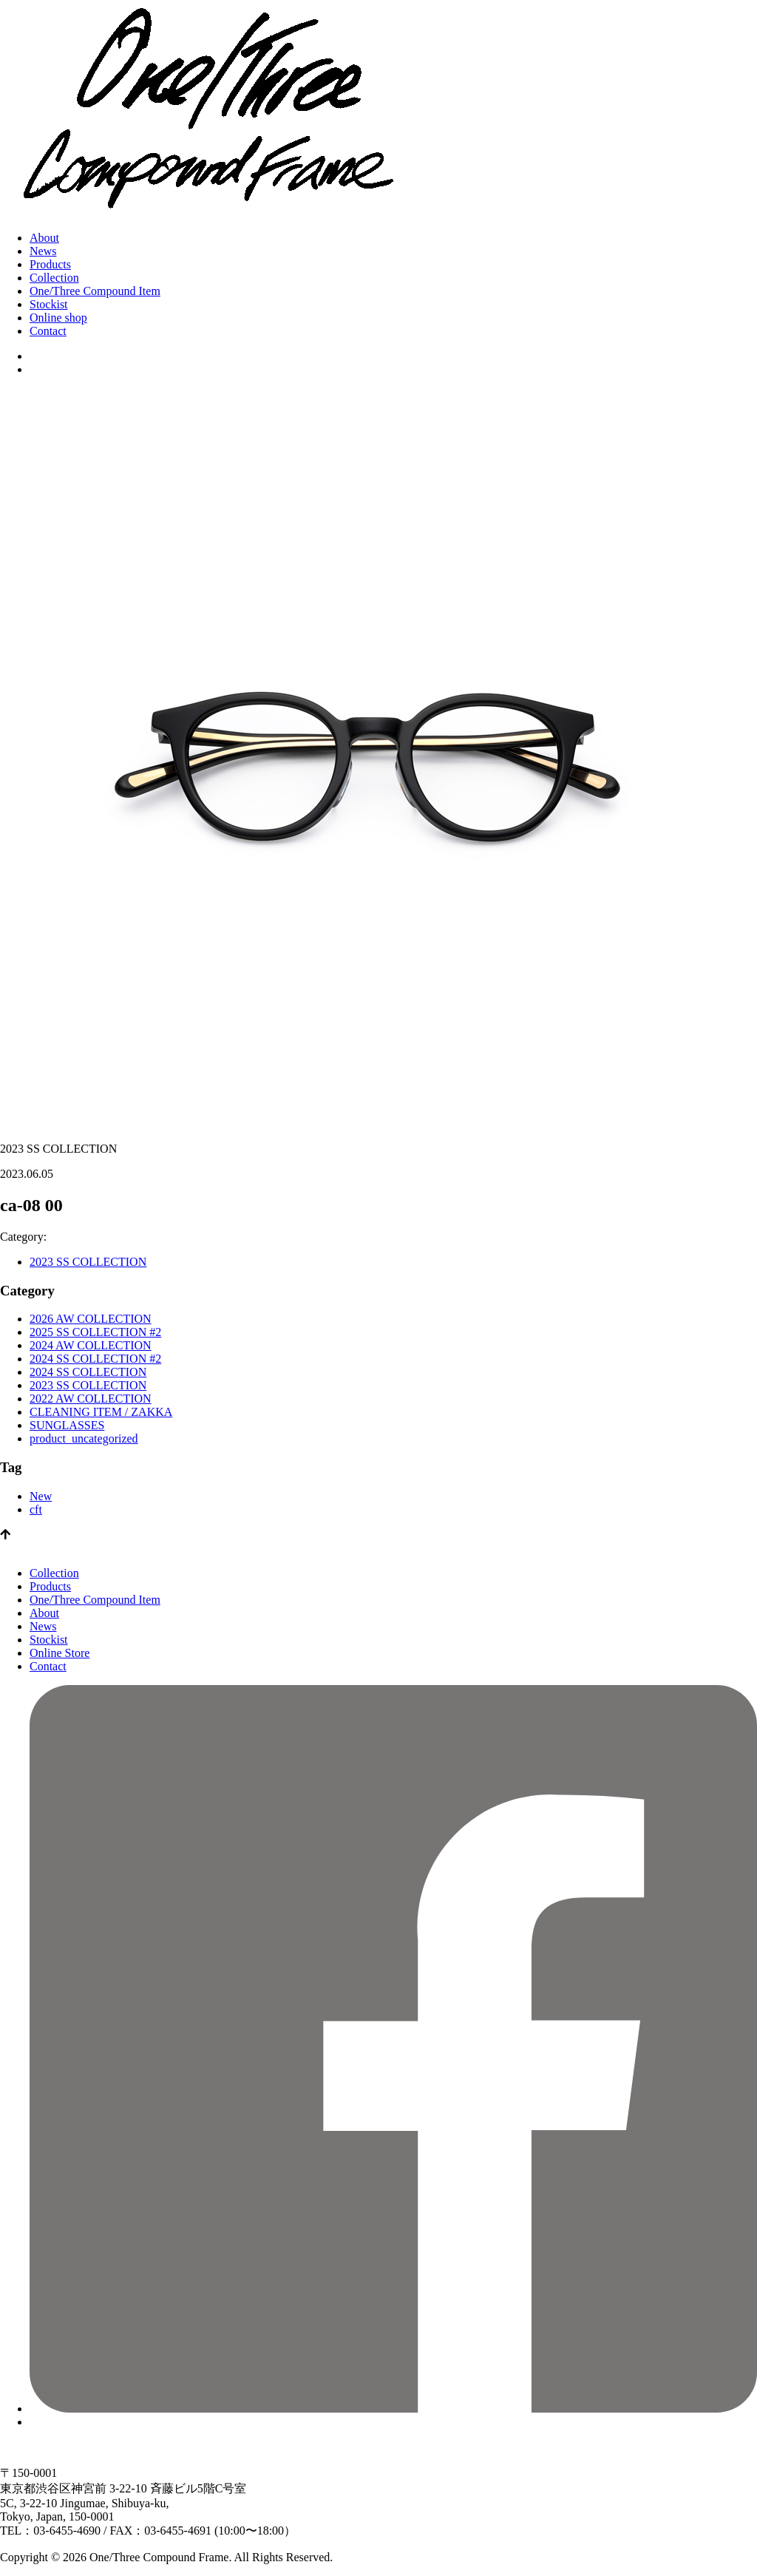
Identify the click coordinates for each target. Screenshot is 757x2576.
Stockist (49, 304)
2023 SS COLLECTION (88, 1261)
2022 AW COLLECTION (91, 1398)
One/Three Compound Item (95, 291)
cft (36, 1509)
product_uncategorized (84, 1438)
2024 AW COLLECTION (91, 1345)
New (41, 1496)
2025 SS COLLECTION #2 (95, 1332)
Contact (48, 331)
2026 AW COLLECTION (91, 1318)
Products (50, 264)
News (43, 251)
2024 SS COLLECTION (88, 1372)
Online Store (59, 1653)
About (44, 237)
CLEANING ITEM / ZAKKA (101, 1412)
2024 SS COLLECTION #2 (95, 1358)
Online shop (58, 317)
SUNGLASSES (67, 1425)
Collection (54, 277)
